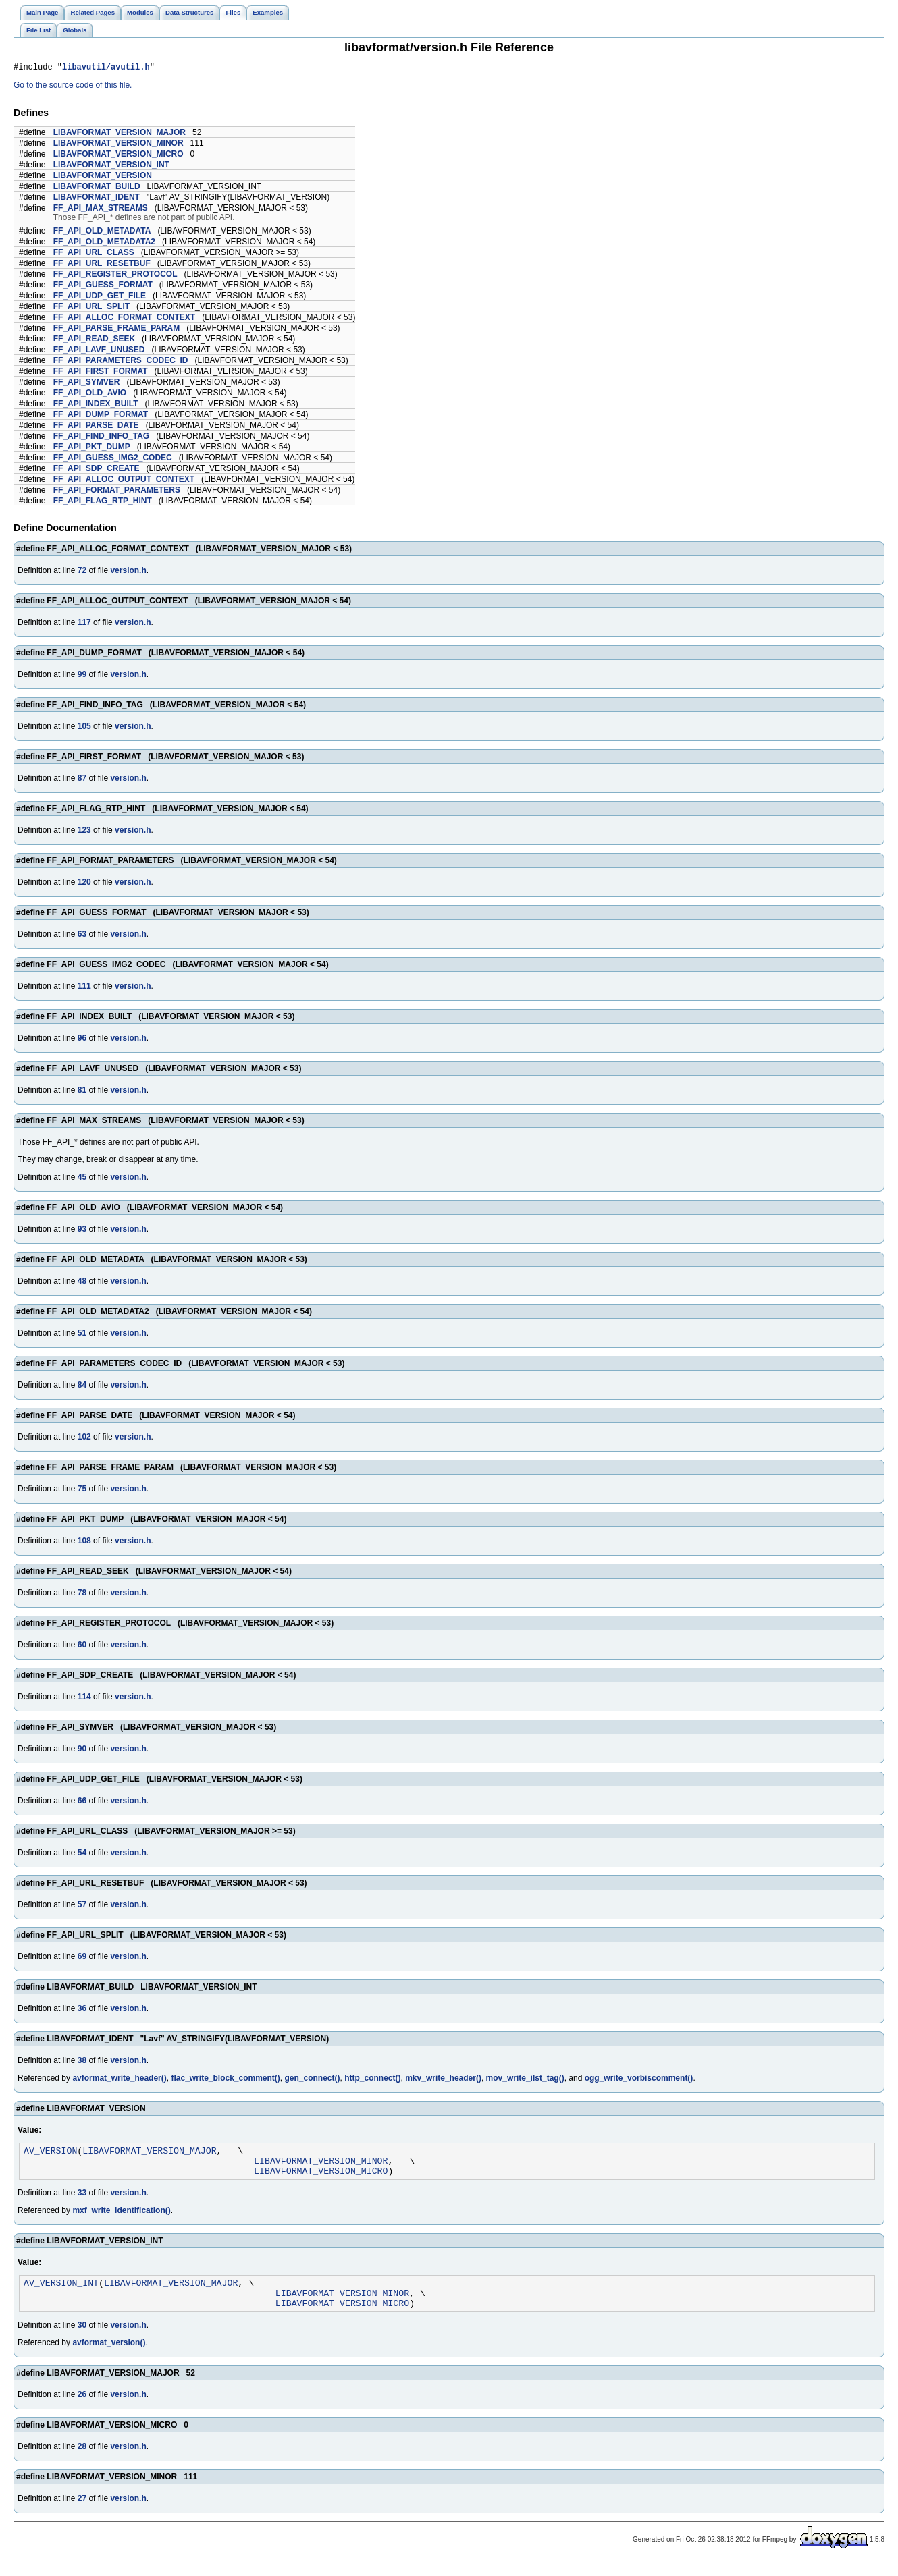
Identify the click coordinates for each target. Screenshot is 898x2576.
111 (84, 988)
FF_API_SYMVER (86, 384)
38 (82, 2062)
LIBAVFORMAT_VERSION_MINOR (118, 145)
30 (82, 2339)
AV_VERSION (50, 2154)
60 (82, 1646)
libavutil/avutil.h (106, 68)
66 (82, 1802)
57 (82, 1906)
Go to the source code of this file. (73, 87)
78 (82, 1594)
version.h (128, 572)
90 (82, 1750)
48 (82, 1283)
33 (82, 2200)
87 (82, 780)
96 (82, 1040)
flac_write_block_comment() (225, 2080)
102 (84, 1439)
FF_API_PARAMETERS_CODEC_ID (120, 362)
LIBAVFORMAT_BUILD (96, 188)
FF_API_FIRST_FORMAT (100, 373)
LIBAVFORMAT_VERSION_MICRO (118, 156)
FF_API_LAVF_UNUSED (99, 351)
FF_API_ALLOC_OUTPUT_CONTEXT (123, 481)
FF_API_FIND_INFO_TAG (101, 438)
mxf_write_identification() (121, 2218)
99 (82, 676)
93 (82, 1231)
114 (84, 1698)
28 (82, 2460)
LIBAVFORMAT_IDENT (96, 199)
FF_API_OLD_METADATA (102, 233)
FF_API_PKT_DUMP (91, 449)
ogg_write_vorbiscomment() (639, 2080)
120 (84, 884)
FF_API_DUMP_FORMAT (100, 416)
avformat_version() (108, 2356)
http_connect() (372, 2080)
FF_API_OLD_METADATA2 (104, 243)
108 (84, 1542)
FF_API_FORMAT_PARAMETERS (116, 492)
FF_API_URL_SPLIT (91, 308)
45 (82, 1179)
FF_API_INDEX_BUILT (95, 405)
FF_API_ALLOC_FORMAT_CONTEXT (124, 319)
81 (82, 1092)
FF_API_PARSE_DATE (96, 427)
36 (82, 2010)
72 (82, 572)
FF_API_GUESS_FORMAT (103, 287)
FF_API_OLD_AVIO (89, 395)
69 (82, 1958)
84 (82, 1387)
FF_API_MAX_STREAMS (100, 210)
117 (84, 624)
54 (82, 1854)
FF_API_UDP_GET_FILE (99, 297)
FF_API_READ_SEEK (94, 341)
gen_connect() (312, 2080)
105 (84, 728)
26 (82, 2408)
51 (82, 1335)
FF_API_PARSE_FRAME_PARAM (116, 330)
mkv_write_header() (443, 2080)
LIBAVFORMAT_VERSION (102, 177)
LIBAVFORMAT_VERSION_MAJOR (119, 134)
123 (84, 832)
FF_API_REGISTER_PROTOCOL (115, 276)
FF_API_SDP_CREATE (96, 470)
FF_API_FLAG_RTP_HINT (102, 503)
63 (82, 936)
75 (82, 1491)
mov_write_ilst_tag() (525, 2080)
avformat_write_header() (119, 2080)
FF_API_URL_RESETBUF (102, 265)
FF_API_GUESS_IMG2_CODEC (112, 459)
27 (82, 2512)
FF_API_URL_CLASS (93, 254)
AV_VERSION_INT (61, 2292)
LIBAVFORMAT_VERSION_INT (111, 166)
